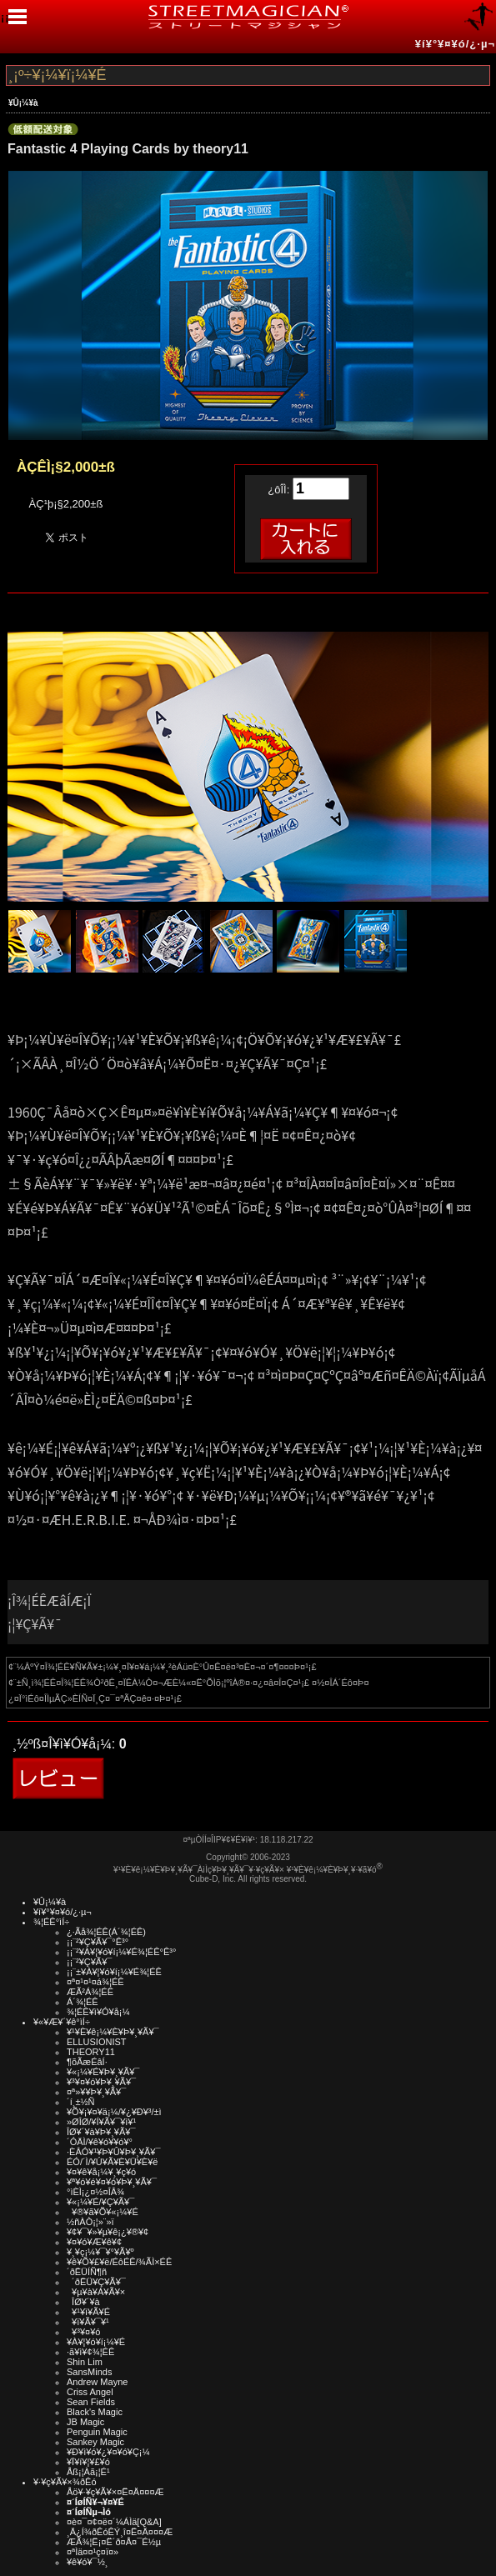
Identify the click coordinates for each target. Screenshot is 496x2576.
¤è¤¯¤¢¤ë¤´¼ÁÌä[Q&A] (114, 2522)
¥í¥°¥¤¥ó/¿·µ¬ (455, 44)
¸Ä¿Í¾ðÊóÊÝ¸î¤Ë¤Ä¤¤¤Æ (120, 2532)
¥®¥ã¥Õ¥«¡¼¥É (102, 2212)
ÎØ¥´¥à (83, 2302)
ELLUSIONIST (97, 2042)
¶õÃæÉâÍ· (87, 2062)
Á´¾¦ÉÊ (82, 2002)
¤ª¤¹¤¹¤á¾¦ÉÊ (95, 1982)
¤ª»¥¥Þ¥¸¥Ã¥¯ (96, 2092)
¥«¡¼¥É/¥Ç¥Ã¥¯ (100, 2202)
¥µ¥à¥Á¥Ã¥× (96, 2292)
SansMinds (89, 2372)
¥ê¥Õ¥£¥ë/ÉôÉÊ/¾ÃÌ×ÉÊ (119, 2262)
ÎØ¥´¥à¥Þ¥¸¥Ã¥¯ (101, 2132)
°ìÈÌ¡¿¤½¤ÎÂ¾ (95, 2192)
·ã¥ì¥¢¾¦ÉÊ (90, 2352)
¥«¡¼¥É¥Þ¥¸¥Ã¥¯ (103, 2072)
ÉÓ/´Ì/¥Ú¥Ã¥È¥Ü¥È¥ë (112, 2162)
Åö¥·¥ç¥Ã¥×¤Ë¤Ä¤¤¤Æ (115, 2492)
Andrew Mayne (97, 2382)
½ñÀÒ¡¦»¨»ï (90, 2222)
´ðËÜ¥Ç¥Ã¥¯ (96, 2282)
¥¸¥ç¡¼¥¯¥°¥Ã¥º (100, 2252)
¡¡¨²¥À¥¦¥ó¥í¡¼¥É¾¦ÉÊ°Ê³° (121, 1952)
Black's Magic (95, 2412)
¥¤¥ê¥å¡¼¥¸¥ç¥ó (101, 2172)
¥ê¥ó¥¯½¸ (87, 2562)
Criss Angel (90, 2392)
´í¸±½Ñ (81, 2102)
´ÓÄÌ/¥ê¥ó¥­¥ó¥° (100, 2142)
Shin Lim (85, 2362)
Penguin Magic (97, 2432)
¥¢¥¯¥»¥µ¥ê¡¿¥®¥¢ (107, 2232)
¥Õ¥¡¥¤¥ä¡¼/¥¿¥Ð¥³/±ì (114, 2112)
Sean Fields (91, 2402)
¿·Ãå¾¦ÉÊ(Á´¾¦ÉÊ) (106, 1932)
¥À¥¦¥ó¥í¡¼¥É (96, 2342)
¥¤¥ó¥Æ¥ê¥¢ (94, 2242)
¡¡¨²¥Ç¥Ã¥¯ (89, 1962)
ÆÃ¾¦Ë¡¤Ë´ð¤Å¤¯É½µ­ (114, 2542)
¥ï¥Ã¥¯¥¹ (88, 2322)
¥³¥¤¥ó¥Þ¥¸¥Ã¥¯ (101, 2082)
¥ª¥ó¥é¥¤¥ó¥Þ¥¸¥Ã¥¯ (112, 2182)
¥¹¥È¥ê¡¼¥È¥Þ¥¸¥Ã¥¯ (113, 2032)
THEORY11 (91, 2052)
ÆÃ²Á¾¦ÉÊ (90, 1992)
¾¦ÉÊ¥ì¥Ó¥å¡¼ (98, 2012)
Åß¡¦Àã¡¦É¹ (88, 2472)
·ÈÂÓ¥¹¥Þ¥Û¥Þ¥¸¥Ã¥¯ (113, 2152)
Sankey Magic (95, 2442)
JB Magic (85, 2422)
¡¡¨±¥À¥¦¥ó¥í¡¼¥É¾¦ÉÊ (114, 1972)
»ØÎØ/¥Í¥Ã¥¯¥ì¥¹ (101, 2122)
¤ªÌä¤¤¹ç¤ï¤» (92, 2552)
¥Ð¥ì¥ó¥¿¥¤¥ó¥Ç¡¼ (108, 2452)
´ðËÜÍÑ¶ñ (87, 2272)
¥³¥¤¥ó (83, 2332)
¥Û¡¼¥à (23, 103)
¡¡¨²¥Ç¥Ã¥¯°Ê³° (97, 1942)
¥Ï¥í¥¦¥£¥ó (88, 2462)
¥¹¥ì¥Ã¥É (88, 2312)
